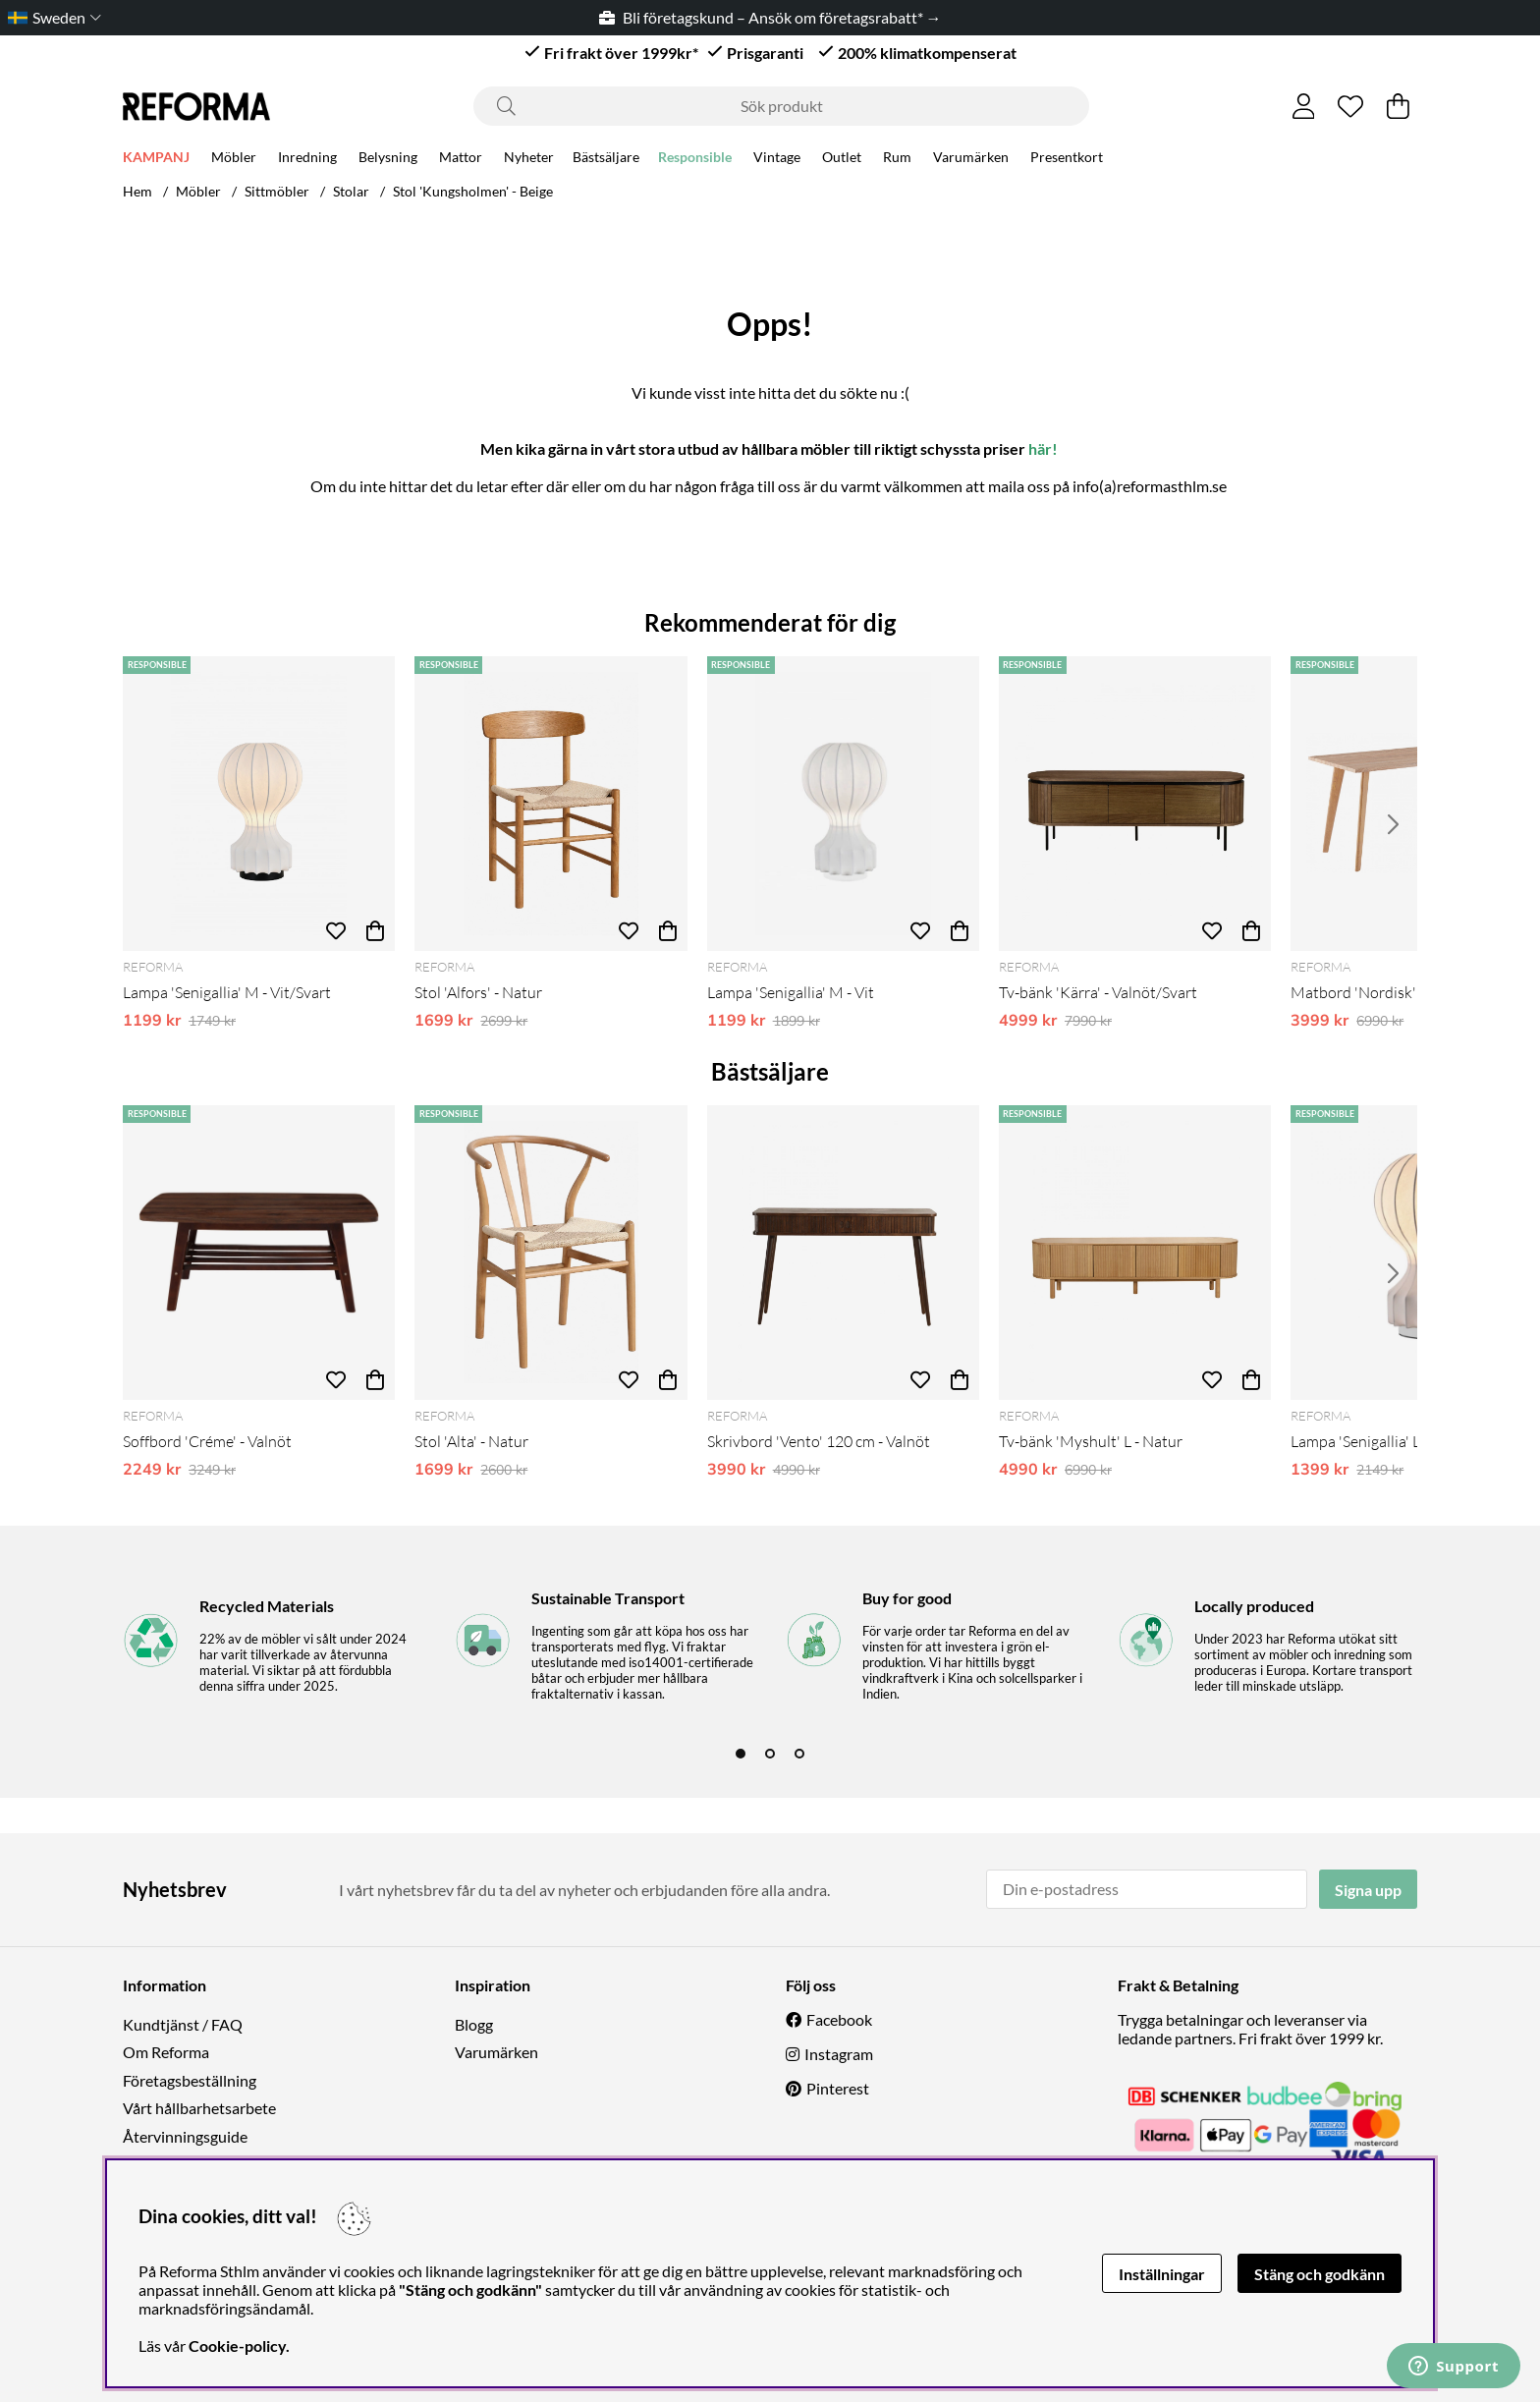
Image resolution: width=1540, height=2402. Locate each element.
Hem (137, 191)
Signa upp (1368, 1889)
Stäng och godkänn (1319, 2273)
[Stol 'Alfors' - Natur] (550, 803)
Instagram (838, 2053)
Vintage (776, 158)
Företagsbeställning (189, 2080)
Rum (897, 158)
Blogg (474, 2024)
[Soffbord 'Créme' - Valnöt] (259, 1252)
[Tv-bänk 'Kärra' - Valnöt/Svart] (1135, 803)
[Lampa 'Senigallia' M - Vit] (843, 803)
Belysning (387, 158)
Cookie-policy (237, 2345)
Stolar (351, 191)
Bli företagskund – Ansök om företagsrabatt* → (770, 17)
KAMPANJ (156, 158)
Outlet (841, 158)
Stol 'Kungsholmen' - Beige (473, 191)
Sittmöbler (277, 191)
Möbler (233, 158)
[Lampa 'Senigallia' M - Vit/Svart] (259, 803)
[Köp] (375, 931)
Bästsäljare (606, 158)
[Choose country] (50, 17)
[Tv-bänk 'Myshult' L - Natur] (1135, 1252)
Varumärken (971, 158)
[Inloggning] (1304, 106)
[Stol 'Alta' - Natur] (550, 1252)
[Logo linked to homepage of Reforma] (196, 106)
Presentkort (1066, 158)
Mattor (460, 158)
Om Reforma (166, 2051)
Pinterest (837, 2088)
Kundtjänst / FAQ (183, 2024)
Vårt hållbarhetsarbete (199, 2107)
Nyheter (529, 158)
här (1040, 448)
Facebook (839, 2019)
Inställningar (1162, 2273)
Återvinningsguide (185, 2136)
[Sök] (781, 106)
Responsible (695, 158)
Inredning (307, 158)
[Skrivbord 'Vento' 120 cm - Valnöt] (843, 1252)
